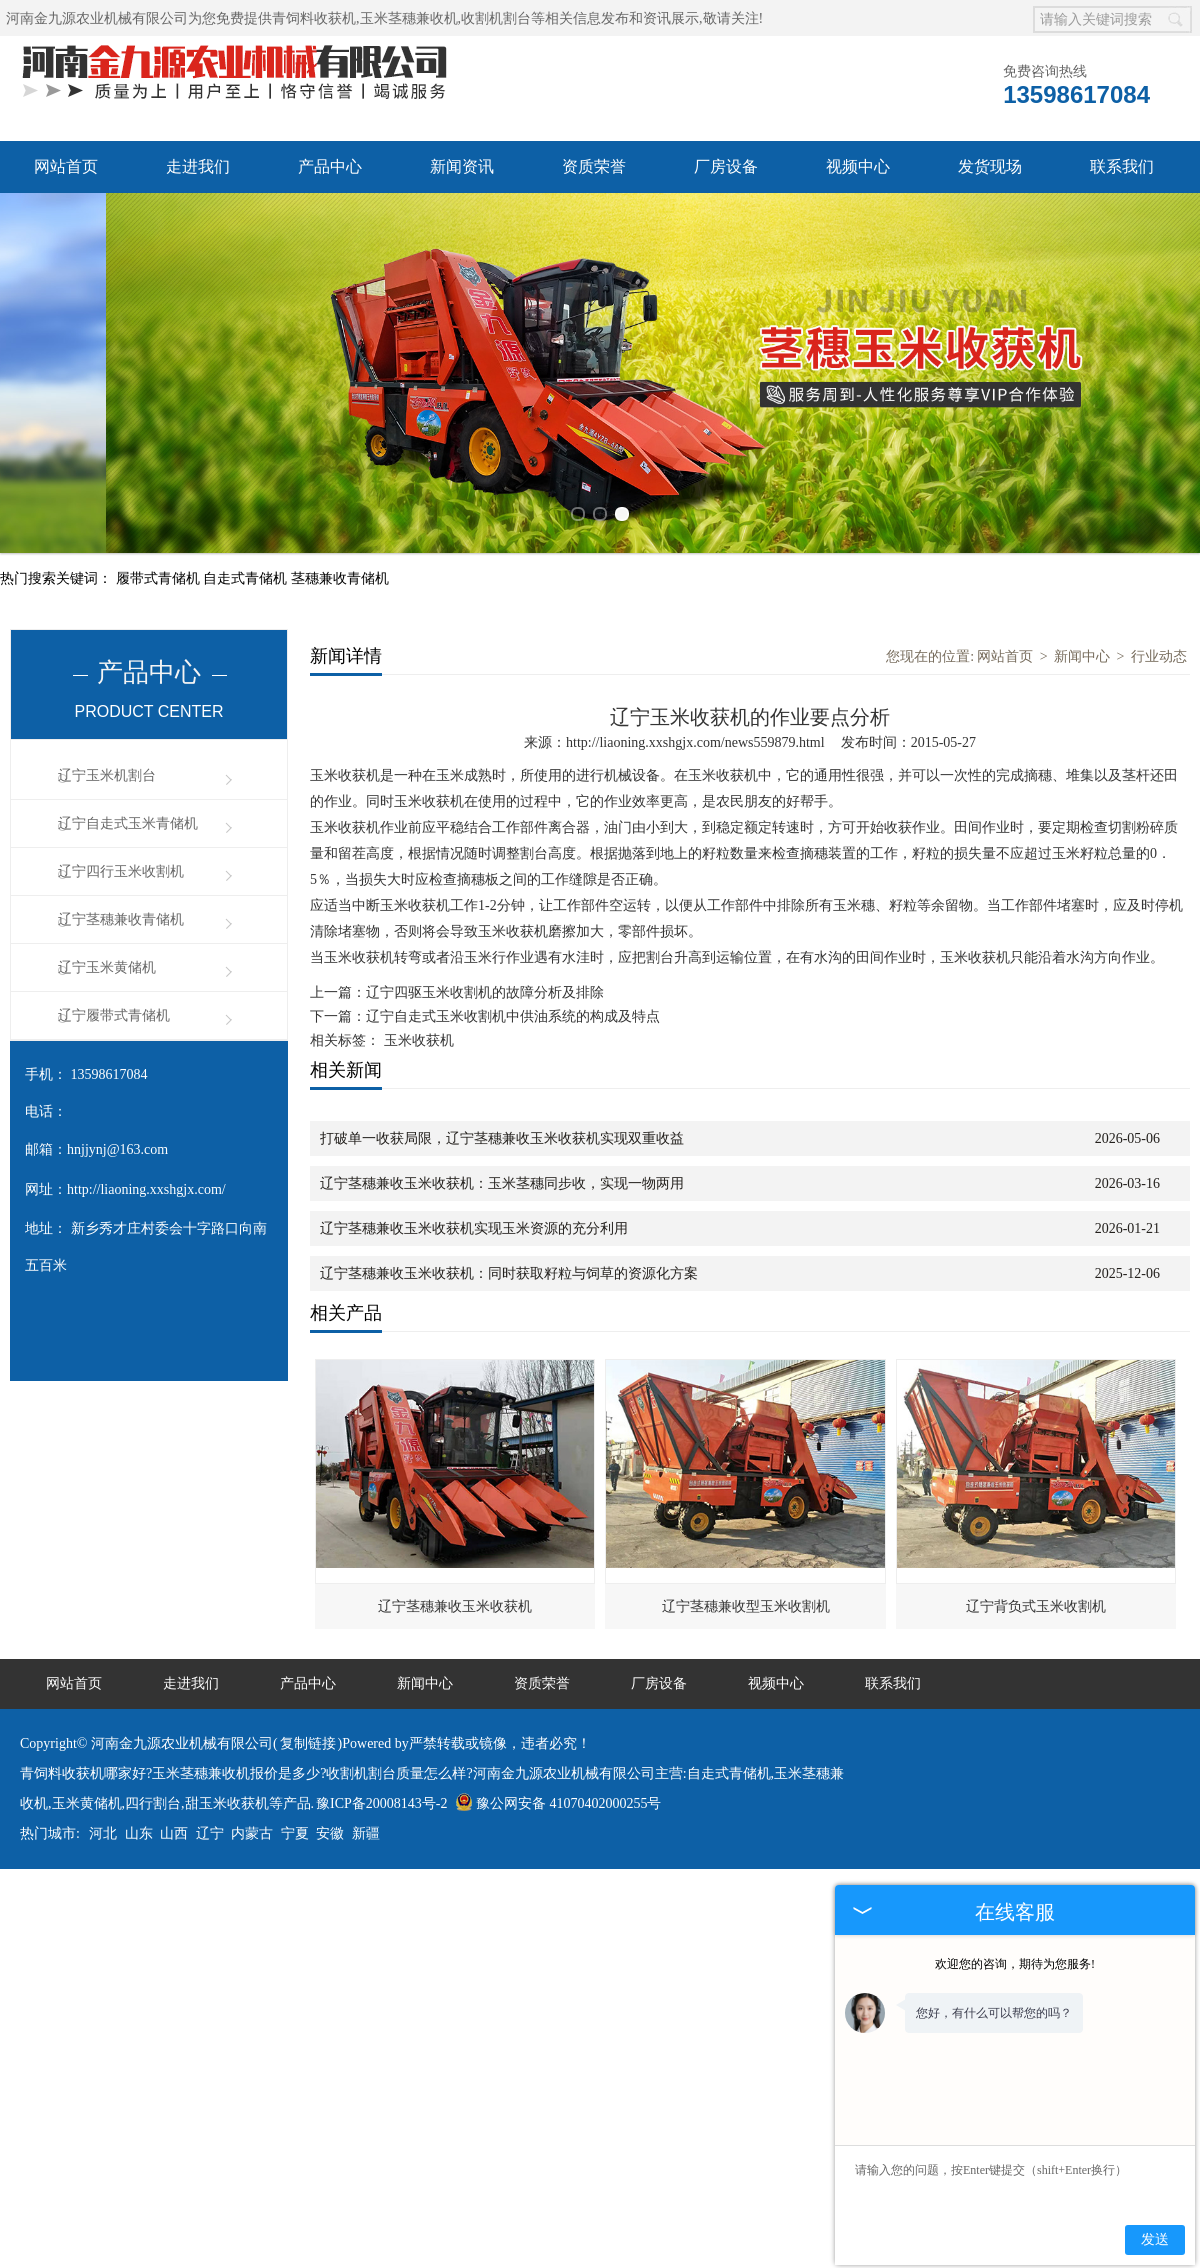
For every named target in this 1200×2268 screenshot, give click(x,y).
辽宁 (210, 1752)
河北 (103, 1752)
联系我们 (1122, 166)
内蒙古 (252, 1752)
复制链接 (308, 1662)
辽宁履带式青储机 (114, 934)
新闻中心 (1082, 575)
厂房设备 (726, 166)
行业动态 (1159, 575)
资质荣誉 (594, 166)
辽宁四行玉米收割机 (121, 790)
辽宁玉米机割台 (107, 694)
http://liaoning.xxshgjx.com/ (146, 1108)
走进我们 (198, 166)
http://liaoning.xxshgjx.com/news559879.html (695, 661)
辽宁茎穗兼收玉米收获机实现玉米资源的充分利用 (474, 1147)
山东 (139, 1752)
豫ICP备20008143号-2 (381, 1722)
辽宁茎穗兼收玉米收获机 (455, 1525)
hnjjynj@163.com (117, 1068)
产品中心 (330, 166)
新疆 (366, 1752)
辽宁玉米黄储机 (107, 886)
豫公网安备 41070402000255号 (558, 1722)
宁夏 (295, 1752)
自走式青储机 (247, 497)
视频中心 (858, 166)
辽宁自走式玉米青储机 (128, 742)
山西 (174, 1752)
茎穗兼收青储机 (340, 497)
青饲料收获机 (314, 18)
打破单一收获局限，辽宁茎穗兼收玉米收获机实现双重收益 (502, 1057)
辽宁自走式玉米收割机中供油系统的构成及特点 (513, 935)
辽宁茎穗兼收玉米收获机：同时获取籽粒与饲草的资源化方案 (509, 1192)
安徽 (330, 1752)
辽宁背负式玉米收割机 (1036, 1525)
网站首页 (66, 166)
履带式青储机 (160, 497)
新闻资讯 (462, 166)
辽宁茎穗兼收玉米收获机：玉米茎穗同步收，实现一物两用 (502, 1102)
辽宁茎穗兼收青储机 (121, 838)
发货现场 (990, 166)
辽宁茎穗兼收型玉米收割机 (746, 1525)
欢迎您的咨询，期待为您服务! (1015, 1964)
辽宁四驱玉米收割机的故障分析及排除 (485, 911)
